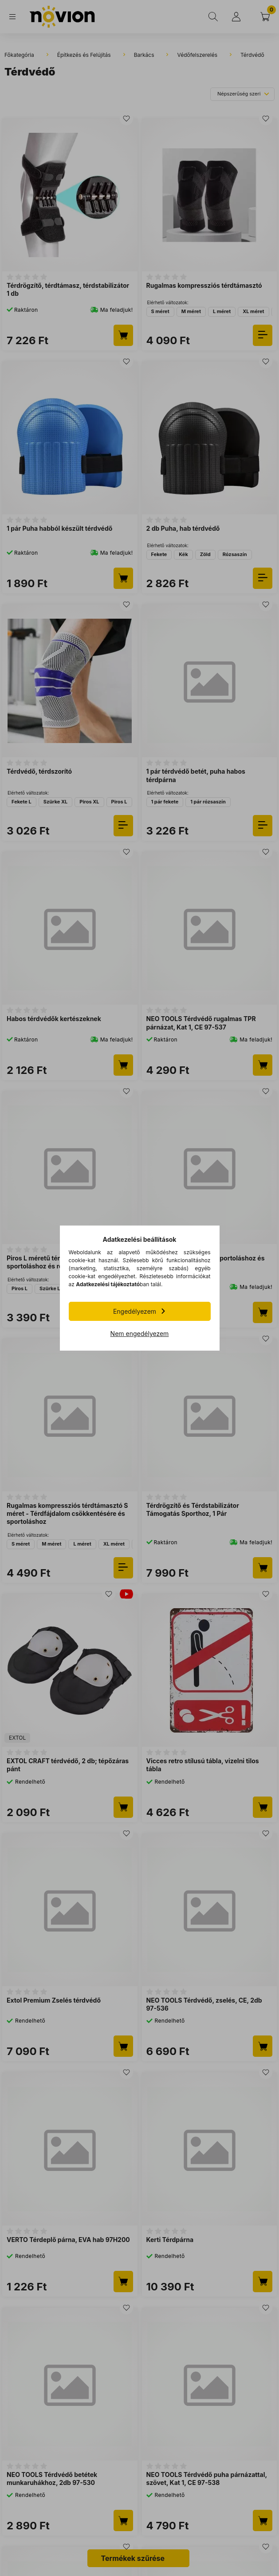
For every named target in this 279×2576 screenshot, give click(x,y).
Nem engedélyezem (139, 1333)
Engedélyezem (134, 1311)
